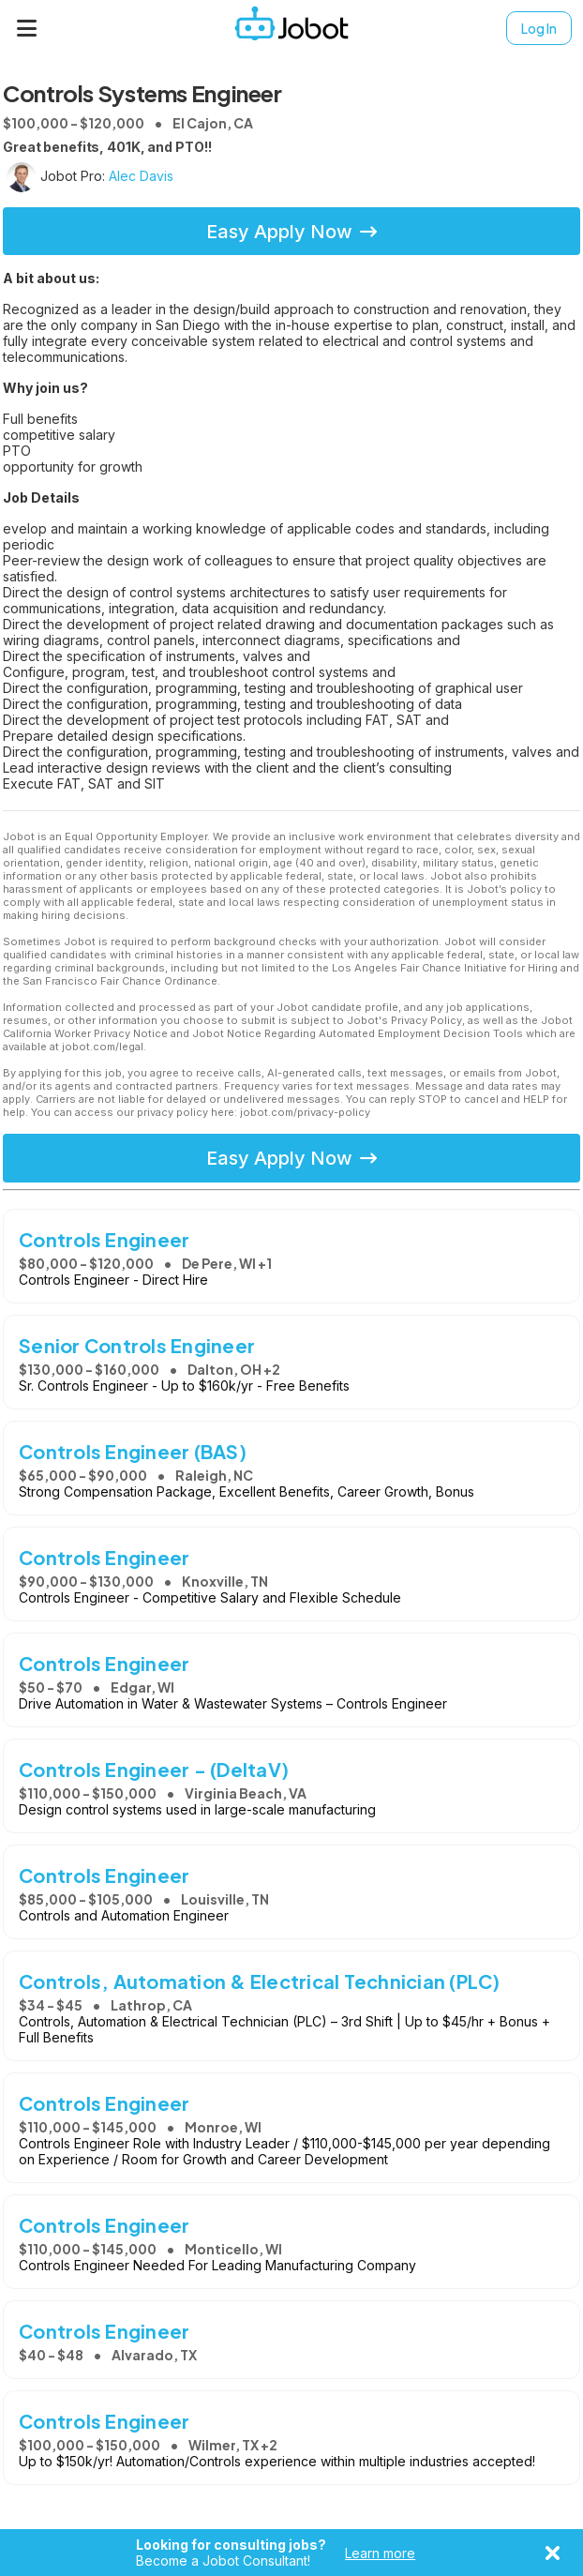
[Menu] (27, 28)
